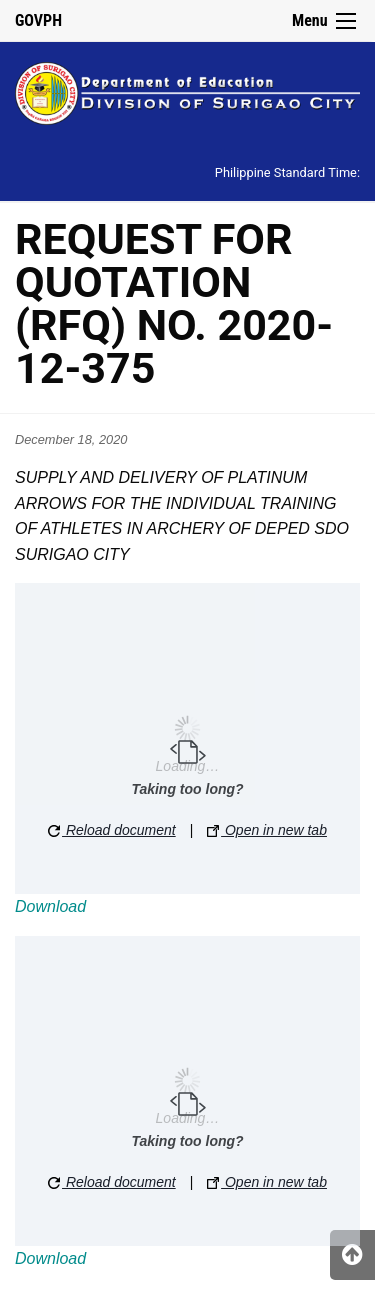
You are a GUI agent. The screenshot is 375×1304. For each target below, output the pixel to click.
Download (50, 906)
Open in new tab (267, 830)
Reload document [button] (112, 830)
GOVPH (38, 20)
